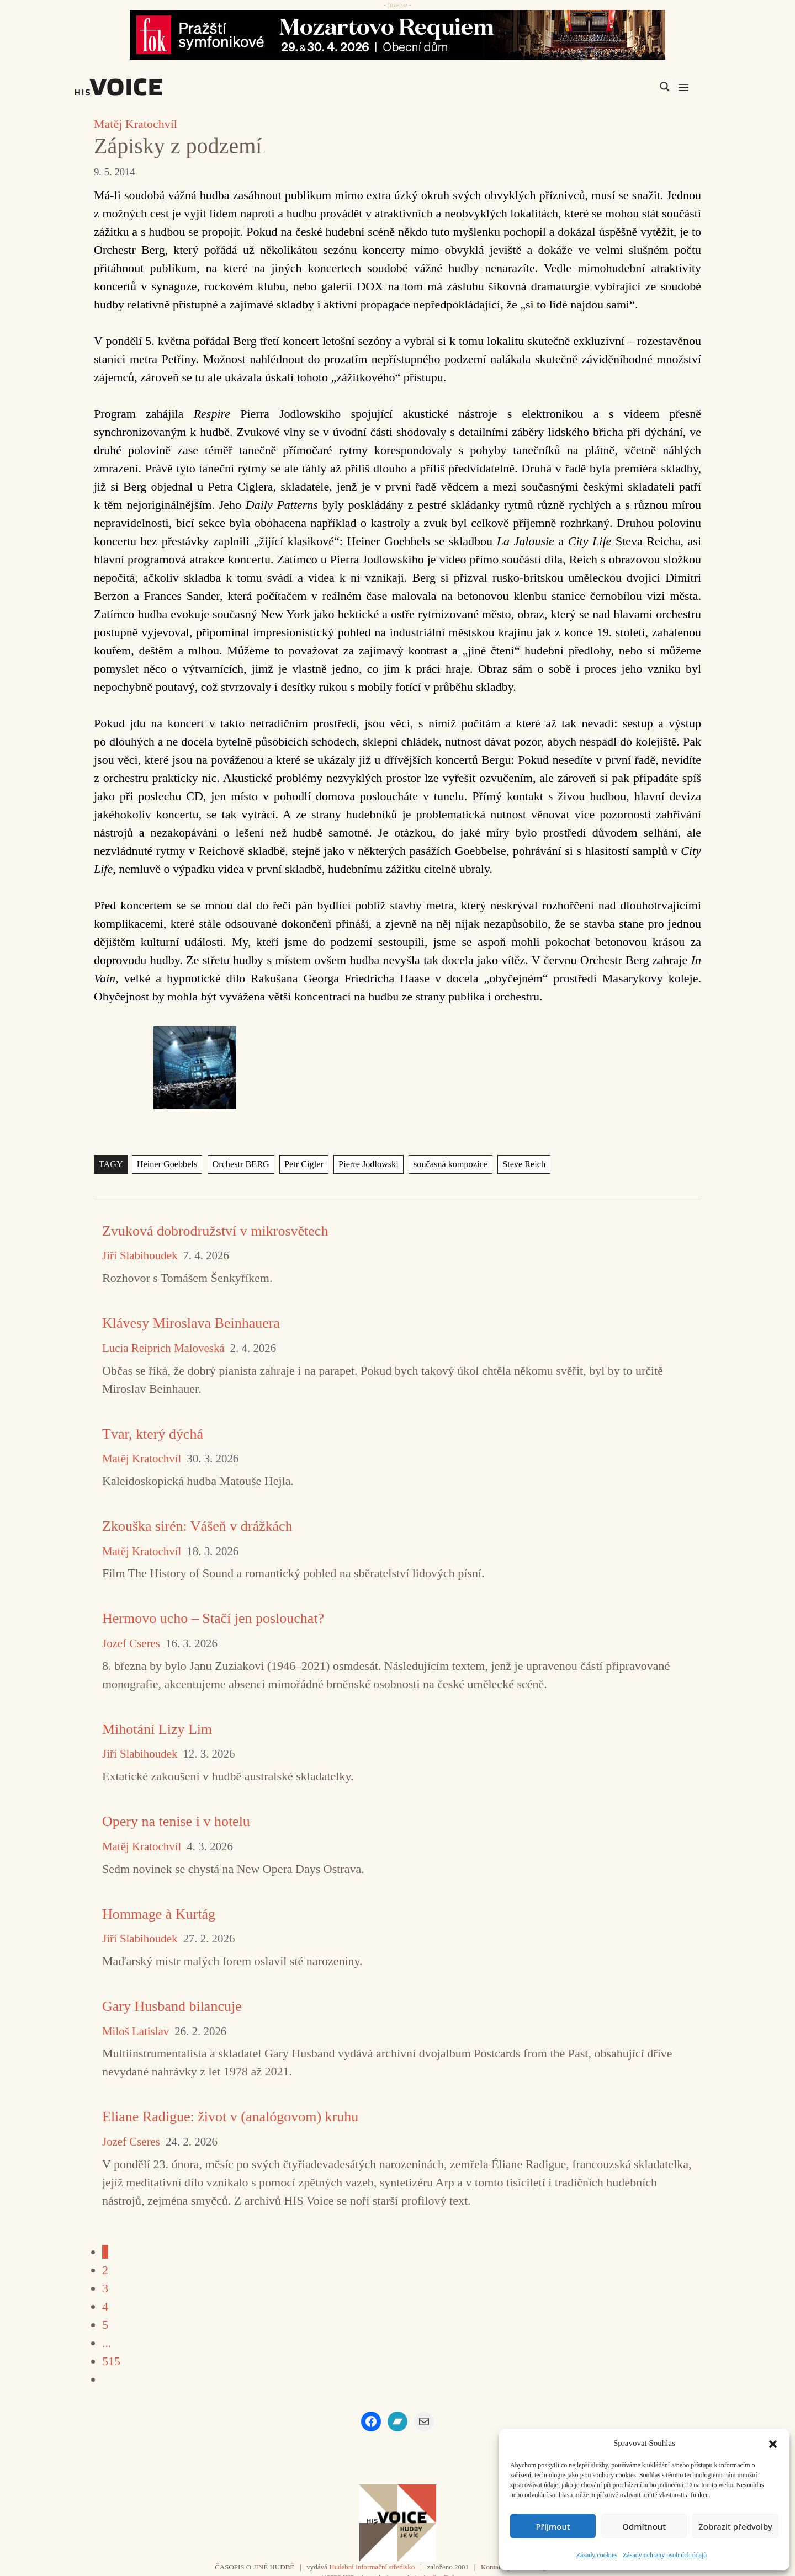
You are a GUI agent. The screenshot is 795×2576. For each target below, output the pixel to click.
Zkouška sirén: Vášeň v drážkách (197, 1526)
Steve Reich (517, 1164)
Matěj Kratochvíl (135, 124)
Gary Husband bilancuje (172, 2006)
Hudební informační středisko (372, 2567)
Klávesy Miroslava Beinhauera (191, 1323)
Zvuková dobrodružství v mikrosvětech (215, 1231)
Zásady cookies (596, 2555)
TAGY (111, 1164)
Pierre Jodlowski (364, 1164)
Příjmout (553, 2526)
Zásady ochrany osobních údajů (665, 2555)
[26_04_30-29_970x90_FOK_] (397, 35)
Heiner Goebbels (165, 1164)
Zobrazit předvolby (735, 2526)
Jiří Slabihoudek (139, 1256)
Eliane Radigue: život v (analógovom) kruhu (230, 2117)
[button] (772, 2443)
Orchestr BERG (238, 1164)
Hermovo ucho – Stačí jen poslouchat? (213, 1618)
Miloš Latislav (135, 2031)
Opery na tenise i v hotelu (176, 1821)
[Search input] (612, 86)
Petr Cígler (301, 1164)
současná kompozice (445, 1164)
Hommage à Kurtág (158, 1914)
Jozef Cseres (131, 1643)
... (107, 2343)
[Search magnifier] (664, 86)
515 (111, 2361)
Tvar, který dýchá (152, 1434)
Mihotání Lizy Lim (157, 1729)
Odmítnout (644, 2526)
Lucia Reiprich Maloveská (163, 1348)
